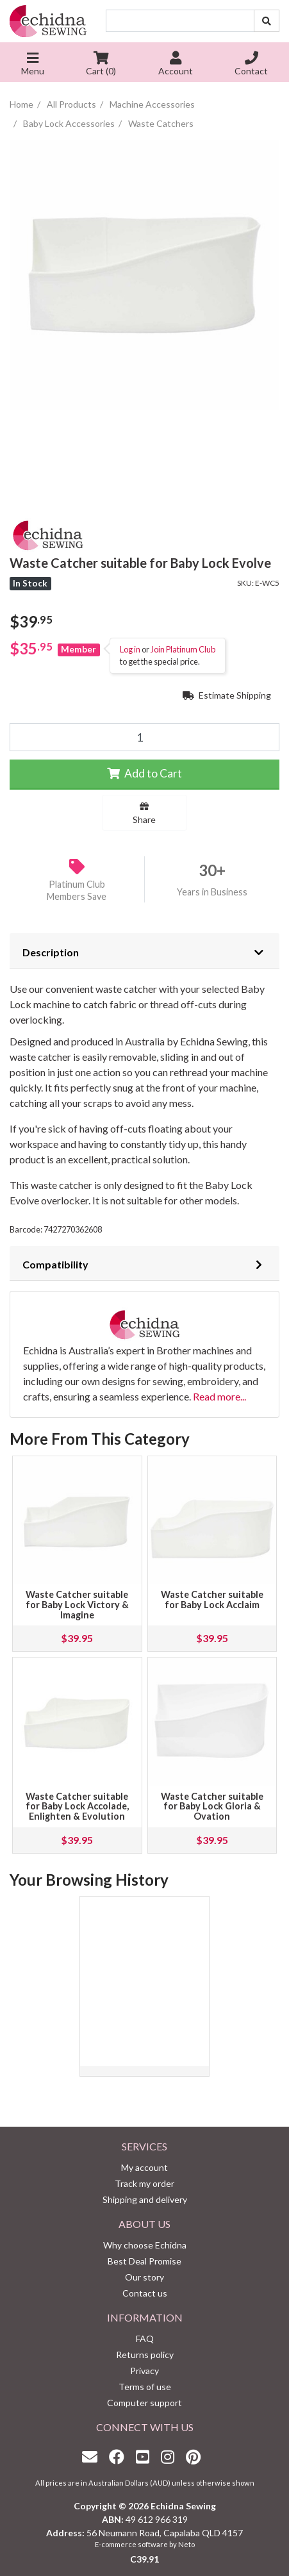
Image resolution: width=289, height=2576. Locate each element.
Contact (251, 65)
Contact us (144, 2293)
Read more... (219, 1396)
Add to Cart (144, 773)
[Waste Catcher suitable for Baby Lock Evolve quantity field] (144, 737)
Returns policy (145, 2354)
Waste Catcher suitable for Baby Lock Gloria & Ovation (212, 1806)
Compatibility (55, 1264)
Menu (32, 65)
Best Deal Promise (144, 2261)
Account (175, 65)
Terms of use (145, 2386)
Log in (130, 649)
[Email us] (93, 2456)
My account (144, 2167)
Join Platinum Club (183, 649)
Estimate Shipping (227, 695)
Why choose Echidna (144, 2244)
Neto (186, 2544)
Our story (144, 2277)
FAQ (145, 2338)
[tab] (144, 950)
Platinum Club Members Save (76, 890)
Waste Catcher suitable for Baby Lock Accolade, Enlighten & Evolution (77, 1806)
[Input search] (180, 21)
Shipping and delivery (145, 2199)
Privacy (144, 2370)
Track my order (144, 2183)
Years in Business (212, 891)
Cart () (101, 65)
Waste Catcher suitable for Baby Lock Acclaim (212, 1599)
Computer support (144, 2402)
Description (50, 952)
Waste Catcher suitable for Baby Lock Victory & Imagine (77, 1604)
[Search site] (266, 21)
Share (144, 813)
